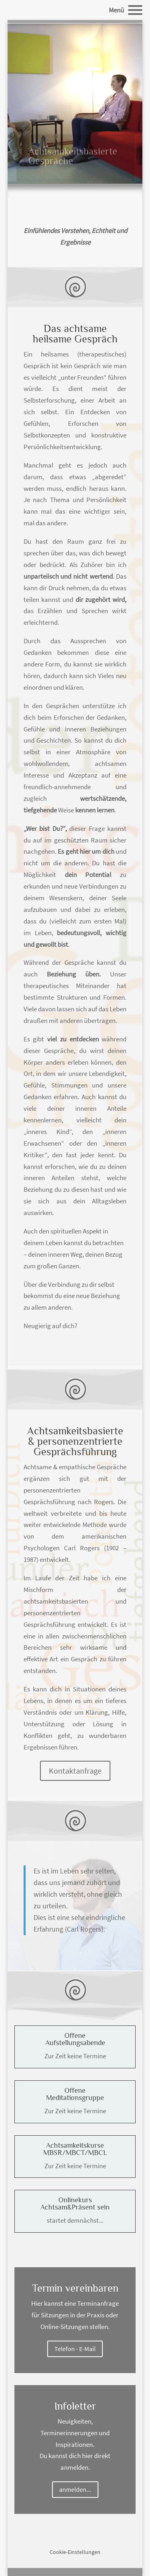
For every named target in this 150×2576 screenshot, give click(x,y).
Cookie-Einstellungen (75, 2552)
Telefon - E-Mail (75, 2349)
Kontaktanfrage (75, 1771)
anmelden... (75, 2489)
